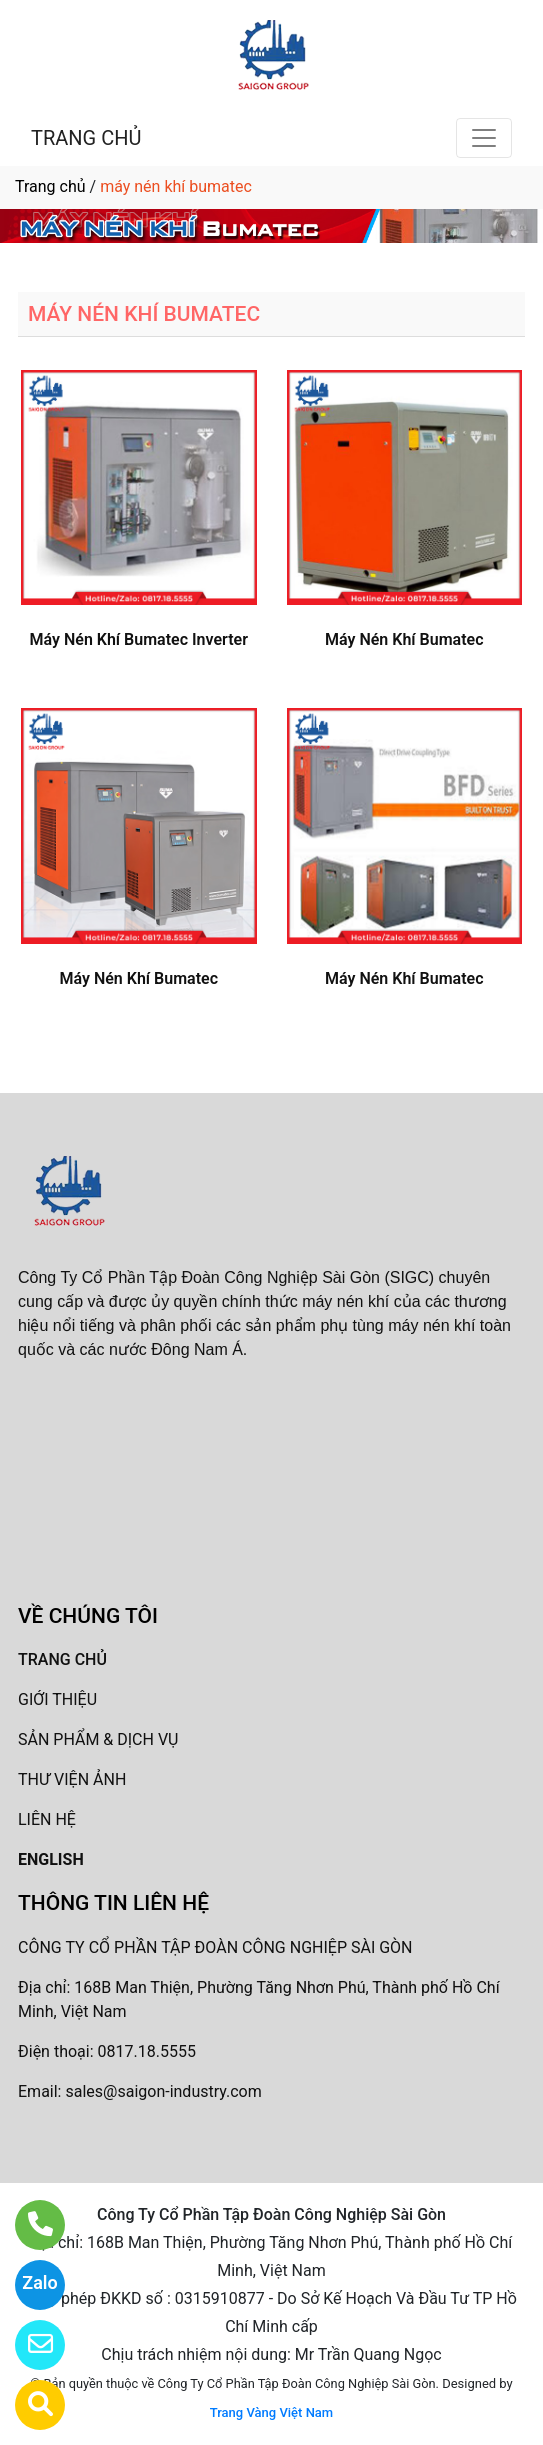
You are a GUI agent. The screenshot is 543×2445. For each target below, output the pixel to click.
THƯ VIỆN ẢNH (72, 1779)
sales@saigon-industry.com (163, 2091)
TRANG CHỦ (86, 138)
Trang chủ (50, 186)
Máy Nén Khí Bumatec (404, 639)
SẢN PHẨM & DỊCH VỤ (98, 1739)
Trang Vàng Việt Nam (271, 2412)
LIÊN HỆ (47, 1819)
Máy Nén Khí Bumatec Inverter (139, 639)
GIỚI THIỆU (57, 1699)
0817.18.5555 (147, 2051)
